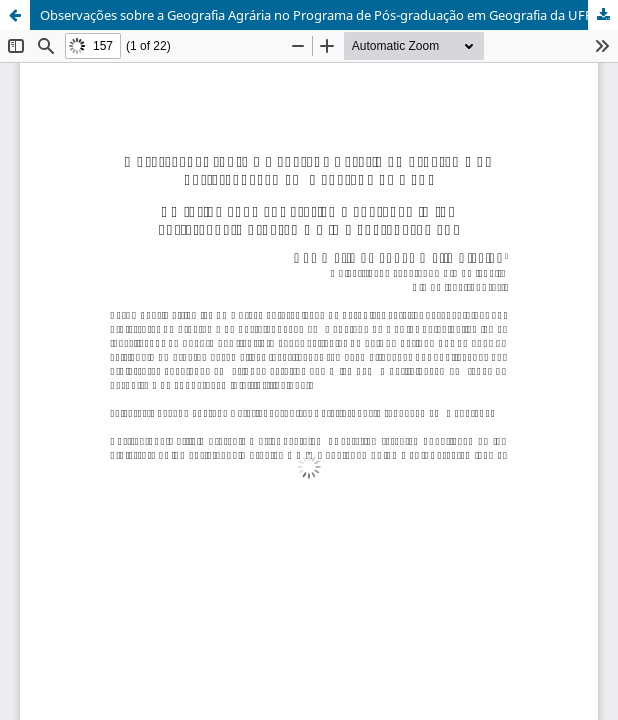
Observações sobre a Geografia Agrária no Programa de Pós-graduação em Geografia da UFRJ (318, 15)
